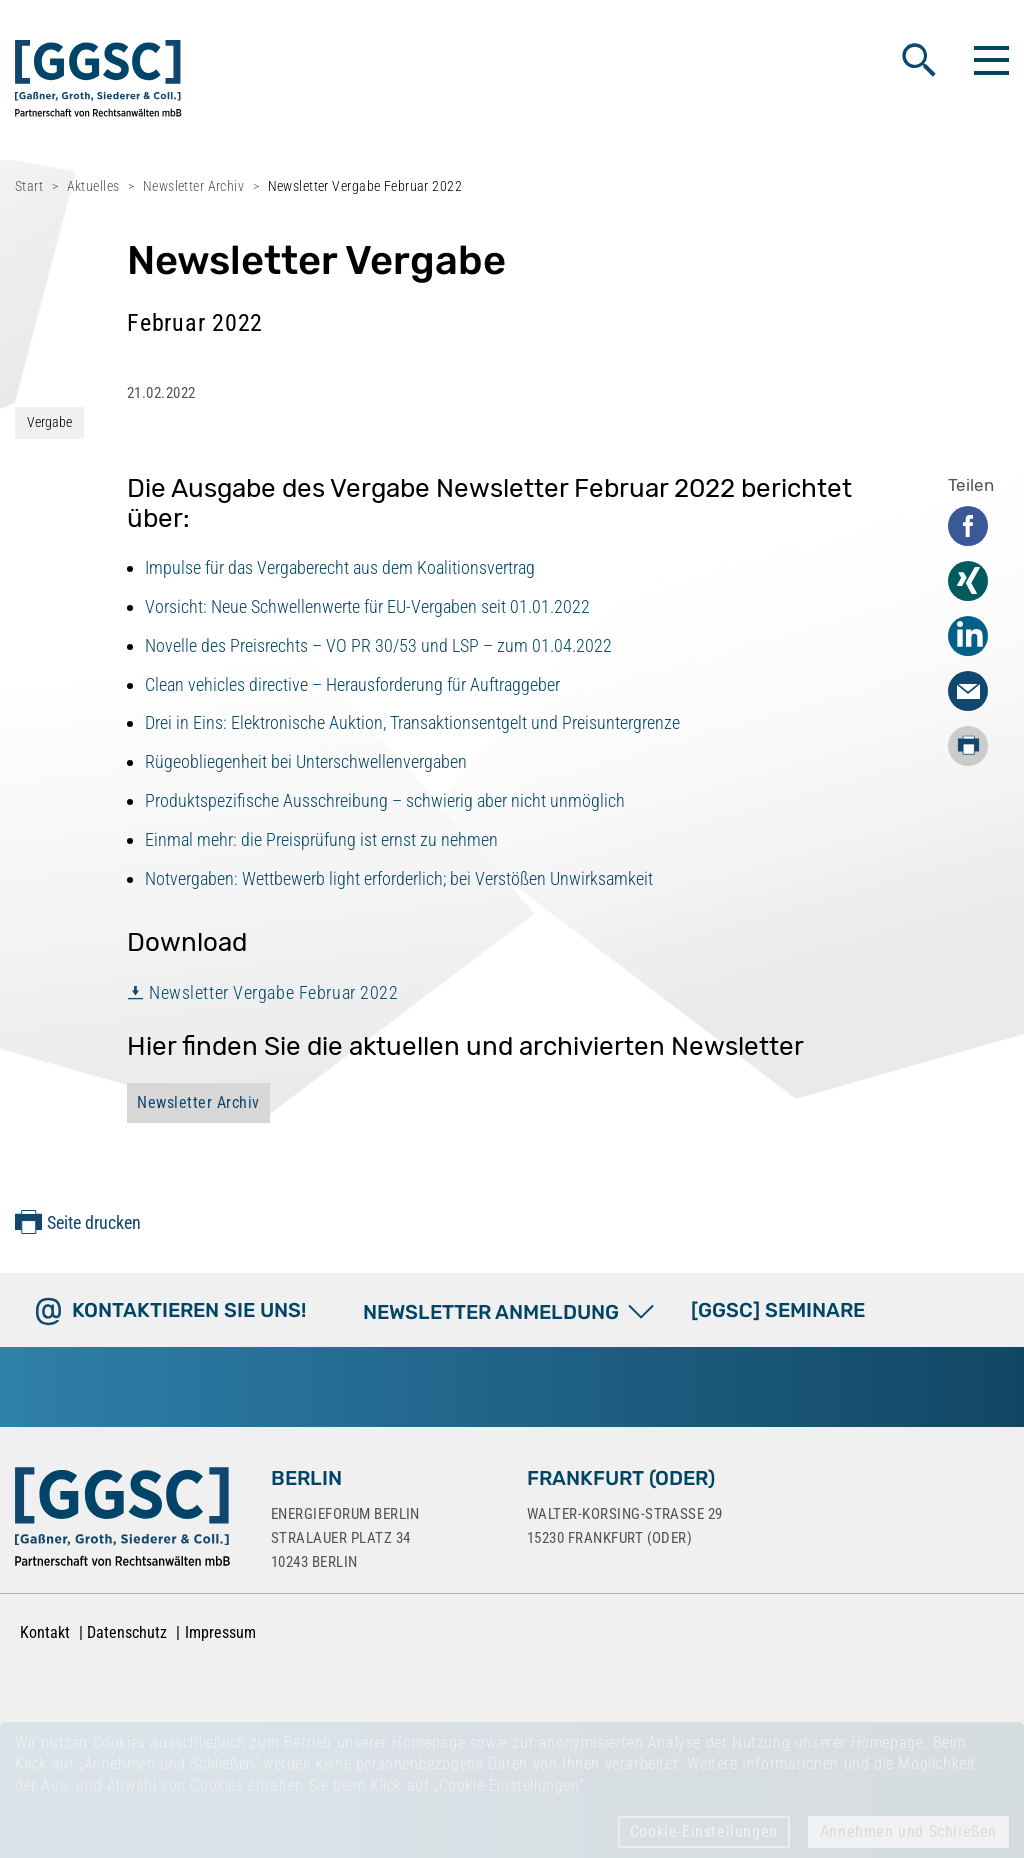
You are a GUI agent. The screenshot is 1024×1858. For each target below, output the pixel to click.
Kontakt (45, 1632)
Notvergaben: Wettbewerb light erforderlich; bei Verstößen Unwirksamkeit (399, 878)
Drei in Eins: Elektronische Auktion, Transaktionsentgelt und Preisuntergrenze (412, 722)
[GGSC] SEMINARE (778, 1310)
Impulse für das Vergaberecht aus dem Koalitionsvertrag (340, 567)
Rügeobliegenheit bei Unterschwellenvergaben (306, 761)
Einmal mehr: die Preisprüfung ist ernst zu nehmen (321, 839)
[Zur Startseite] (122, 1521)
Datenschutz (127, 1632)
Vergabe (49, 422)
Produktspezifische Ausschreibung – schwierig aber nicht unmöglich (385, 800)
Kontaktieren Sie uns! (189, 1310)
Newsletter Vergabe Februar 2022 (273, 992)
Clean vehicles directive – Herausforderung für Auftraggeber (352, 684)
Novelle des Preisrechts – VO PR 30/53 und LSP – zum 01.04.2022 (378, 645)
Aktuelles (93, 186)
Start (29, 186)
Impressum (220, 1632)
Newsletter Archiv (193, 186)
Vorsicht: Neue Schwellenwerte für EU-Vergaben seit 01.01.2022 (367, 606)
